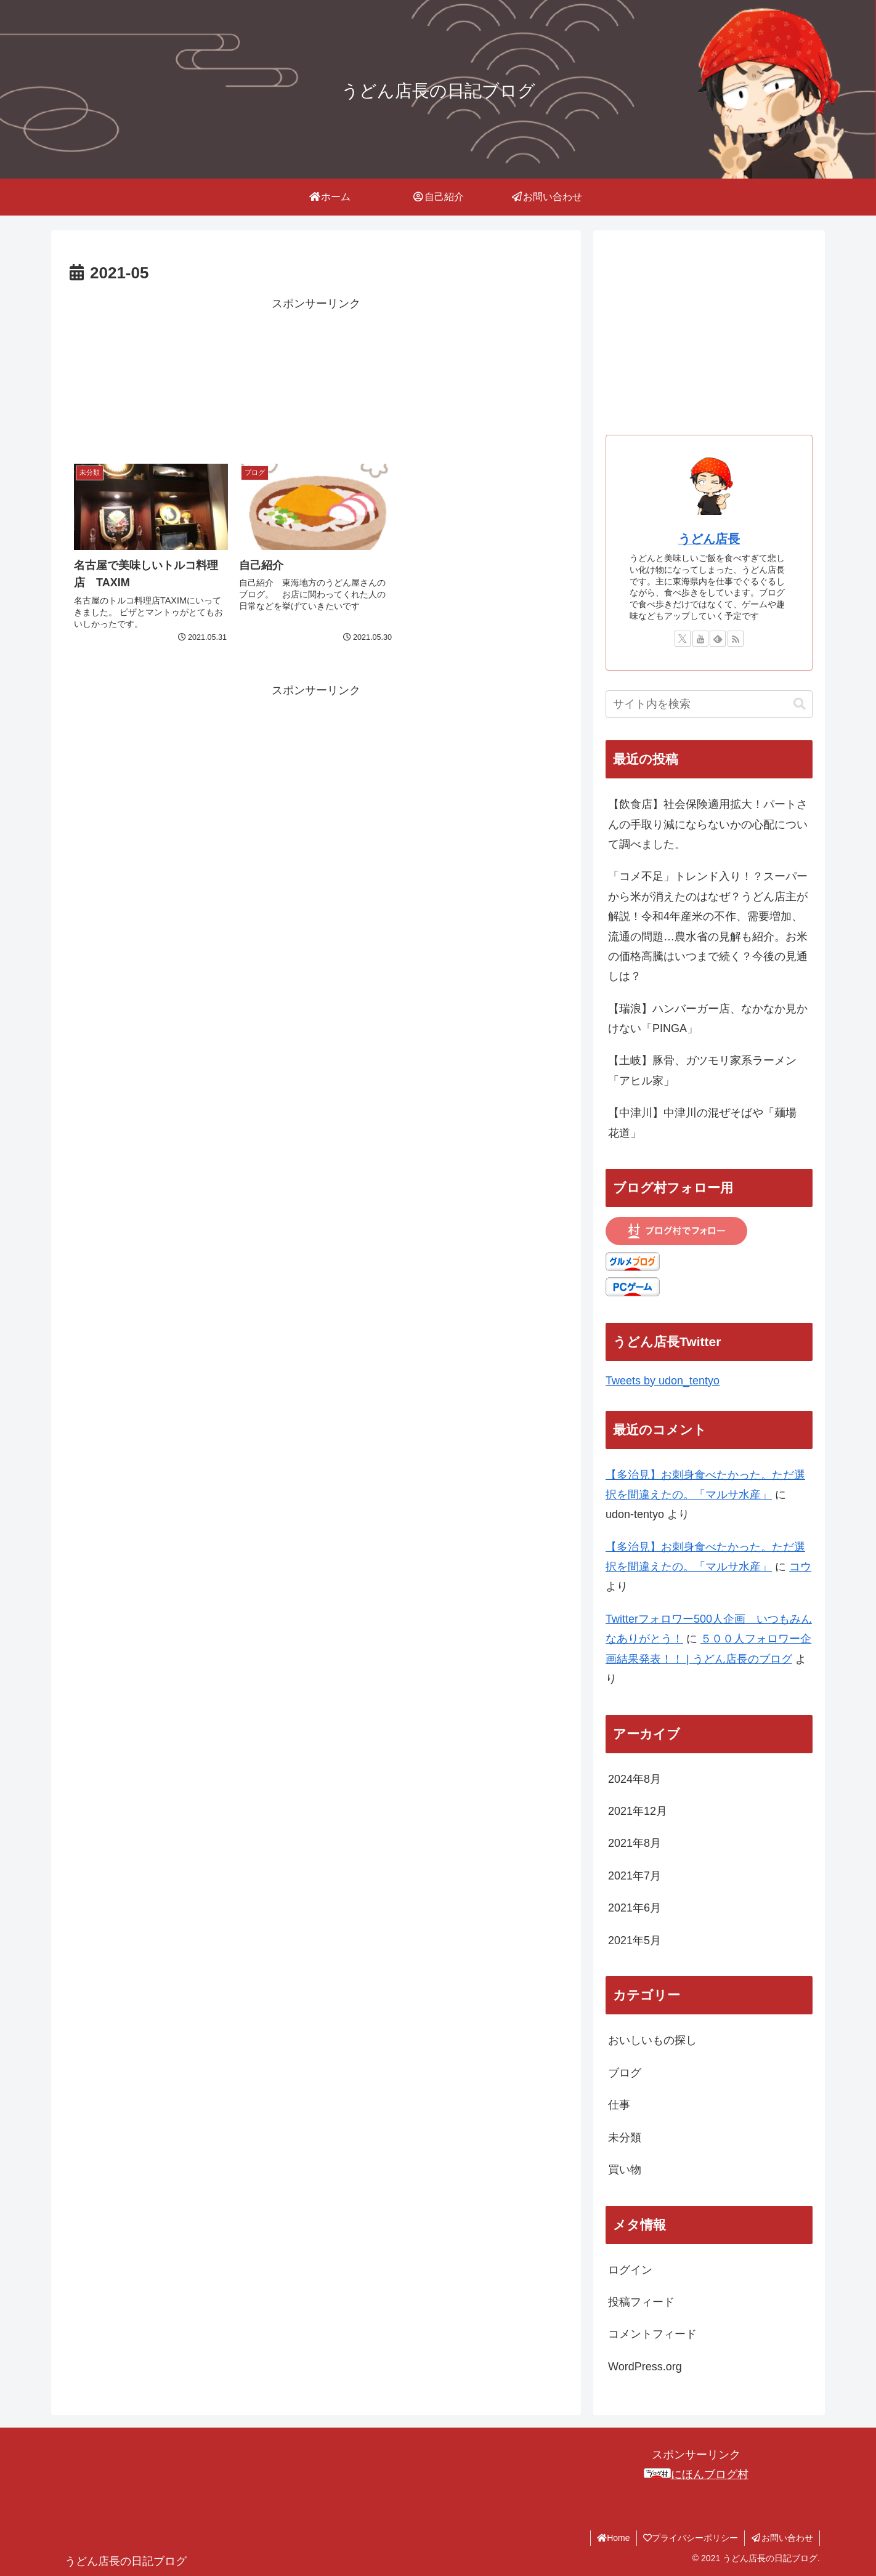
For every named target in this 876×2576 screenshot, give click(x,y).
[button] (800, 704)
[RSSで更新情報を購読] (736, 639)
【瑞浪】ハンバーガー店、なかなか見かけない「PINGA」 (708, 1019)
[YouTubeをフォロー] (700, 639)
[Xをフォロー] (683, 639)
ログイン (630, 2270)
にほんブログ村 (696, 2474)
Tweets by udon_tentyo (663, 1381)
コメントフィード (652, 2334)
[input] (709, 704)
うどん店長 (709, 539)
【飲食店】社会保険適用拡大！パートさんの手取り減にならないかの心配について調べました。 (708, 824)
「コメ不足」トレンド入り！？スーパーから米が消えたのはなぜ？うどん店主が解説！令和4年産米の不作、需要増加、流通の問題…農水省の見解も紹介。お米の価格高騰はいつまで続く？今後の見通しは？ (708, 926)
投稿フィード (641, 2302)
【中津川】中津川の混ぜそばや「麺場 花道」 (708, 1123)
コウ (800, 1567)
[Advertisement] (316, 376)
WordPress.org (645, 2366)
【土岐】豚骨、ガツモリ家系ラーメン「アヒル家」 (702, 1070)
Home (613, 2538)
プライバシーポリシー (690, 2538)
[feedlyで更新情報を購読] (718, 639)
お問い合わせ (782, 2538)
